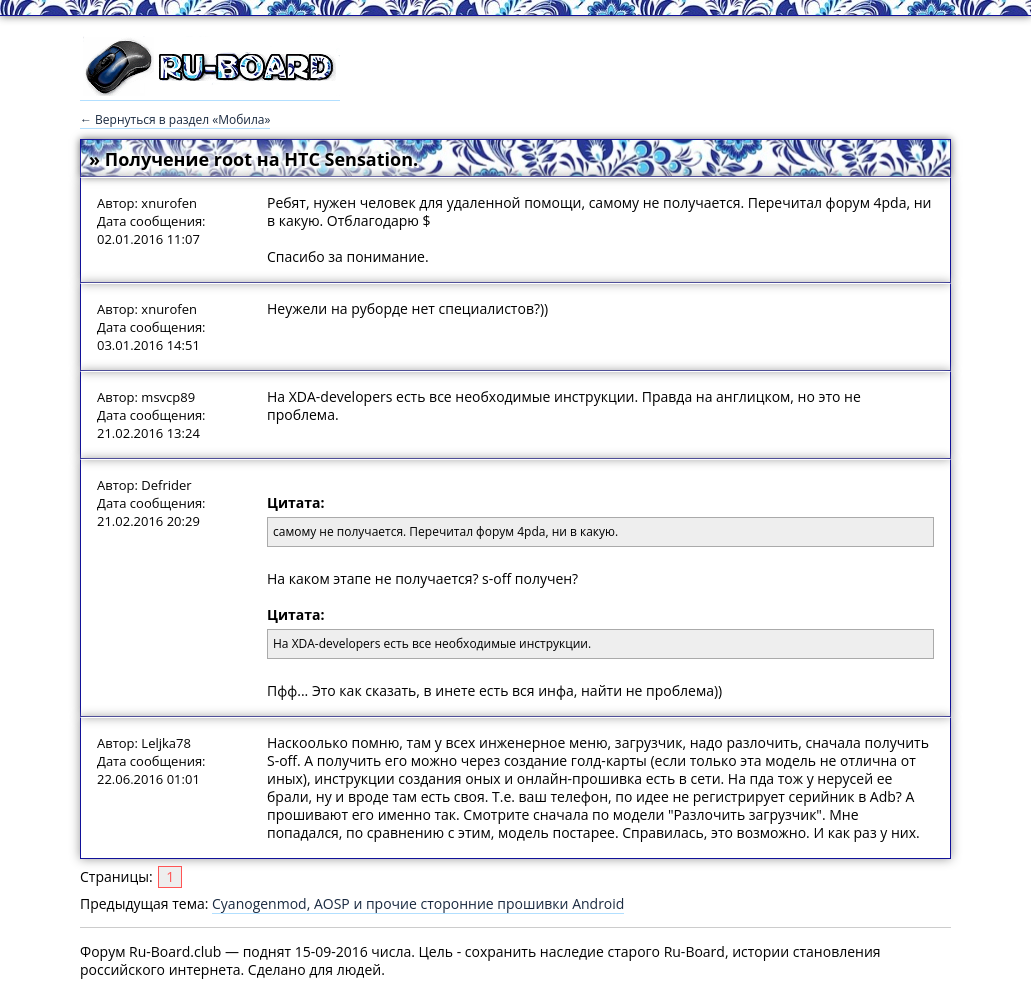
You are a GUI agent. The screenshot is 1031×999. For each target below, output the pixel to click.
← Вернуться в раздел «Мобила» (175, 119)
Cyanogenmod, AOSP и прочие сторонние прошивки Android (418, 903)
